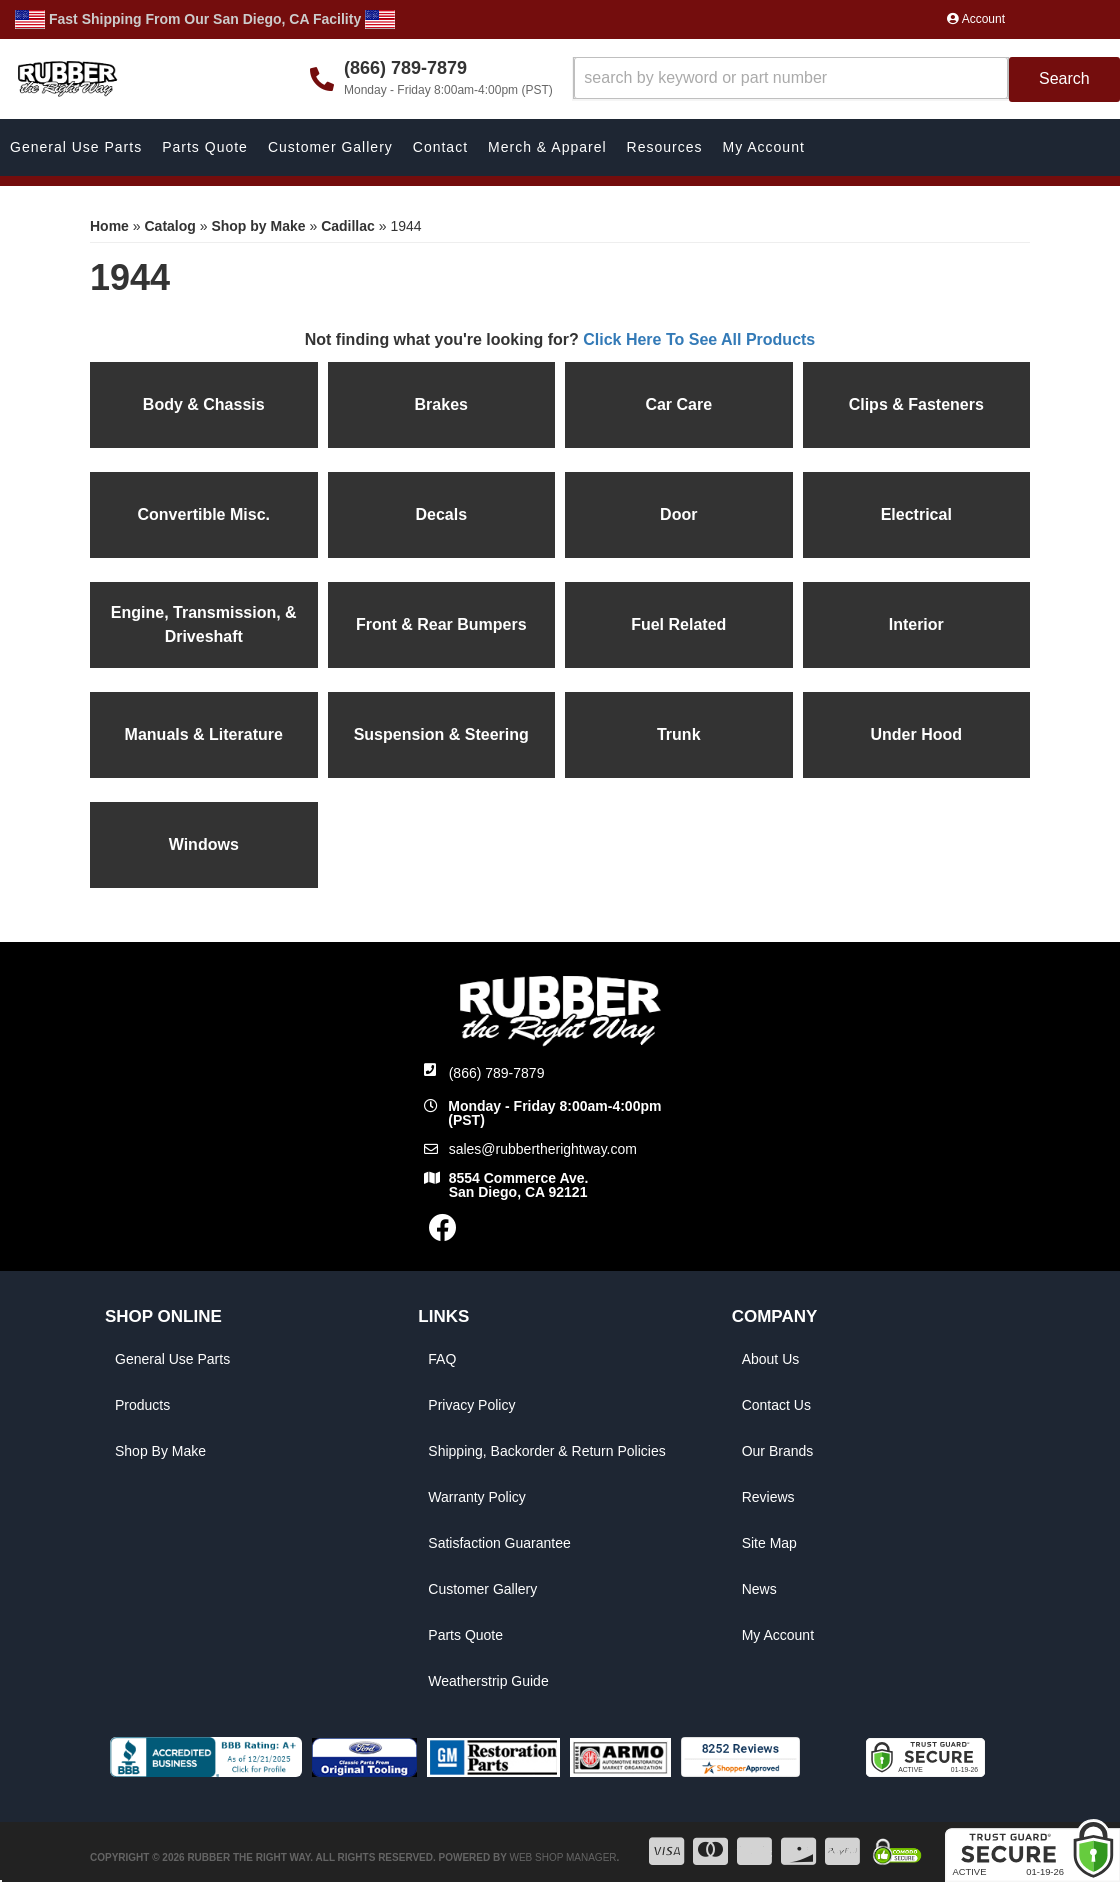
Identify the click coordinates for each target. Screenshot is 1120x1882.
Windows (204, 844)
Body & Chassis (204, 404)
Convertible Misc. (204, 514)
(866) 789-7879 (497, 1073)
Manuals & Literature (204, 734)
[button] (846, 79)
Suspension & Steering (441, 734)
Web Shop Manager (562, 1857)
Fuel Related (678, 624)
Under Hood (916, 734)
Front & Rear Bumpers (441, 624)
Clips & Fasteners (916, 404)
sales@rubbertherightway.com (543, 1149)
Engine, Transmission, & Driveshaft (204, 624)
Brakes (441, 404)
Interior (916, 624)
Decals (441, 514)
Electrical (916, 514)
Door (678, 514)
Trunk (679, 734)
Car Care (678, 404)
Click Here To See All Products (699, 339)
